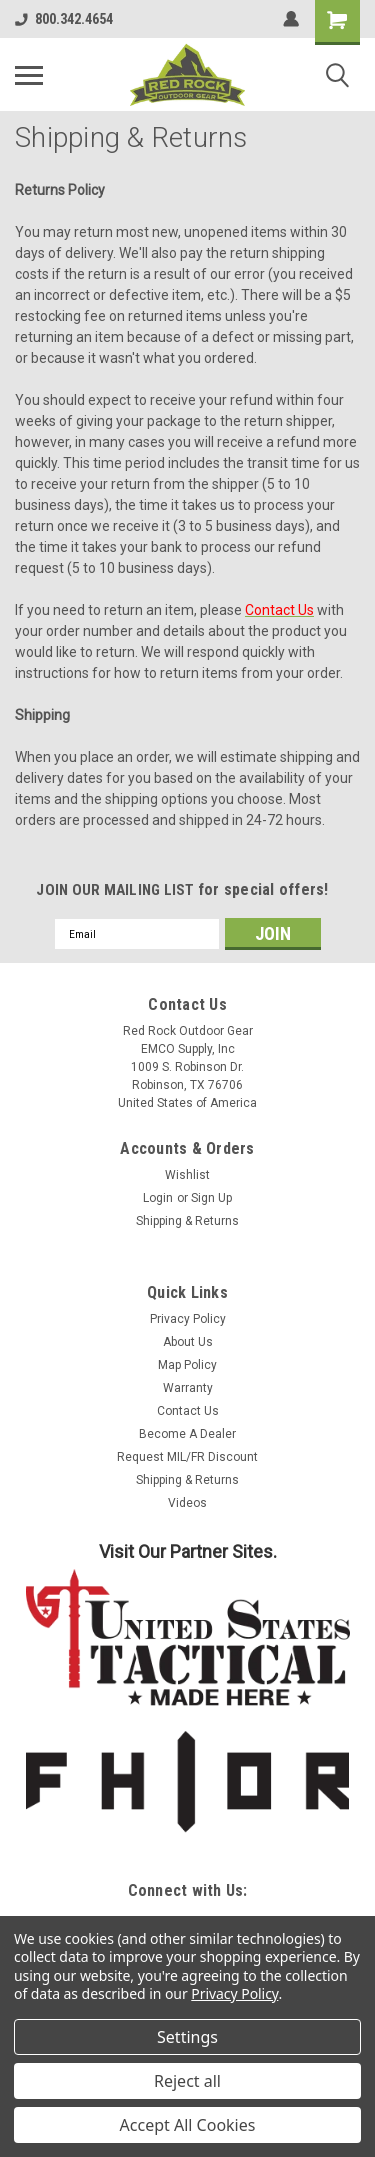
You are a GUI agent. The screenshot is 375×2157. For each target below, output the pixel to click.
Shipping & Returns (187, 1221)
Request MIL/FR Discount (187, 1457)
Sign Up (211, 1198)
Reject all (187, 2081)
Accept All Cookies (188, 2125)
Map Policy (187, 1365)
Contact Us (188, 1411)
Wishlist (187, 1175)
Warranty (188, 1388)
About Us (188, 1342)
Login (158, 1198)
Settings (187, 2037)
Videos (187, 1503)
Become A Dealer (187, 1434)
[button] (188, 1637)
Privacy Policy (188, 1319)
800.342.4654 (64, 19)
